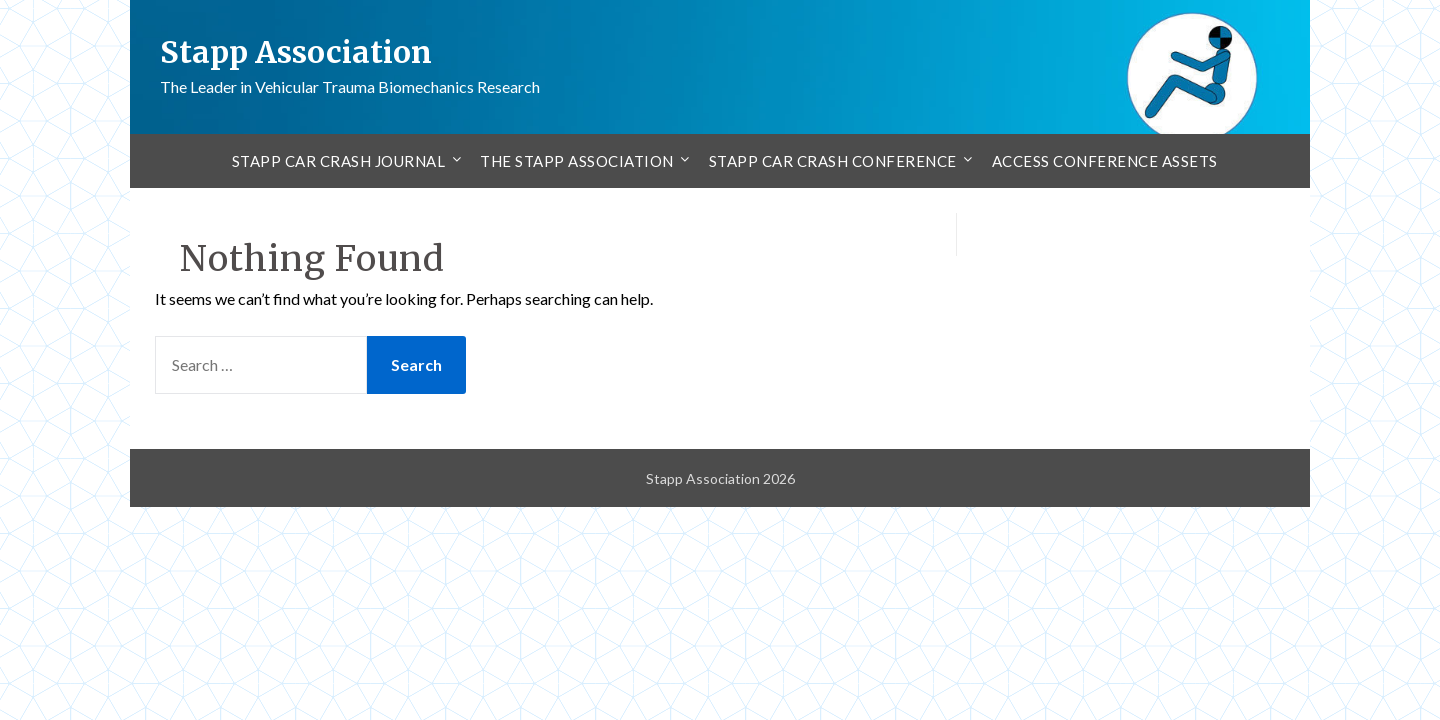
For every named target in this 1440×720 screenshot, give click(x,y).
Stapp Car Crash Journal (339, 161)
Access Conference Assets (1105, 161)
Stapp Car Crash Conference (833, 161)
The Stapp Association (577, 161)
